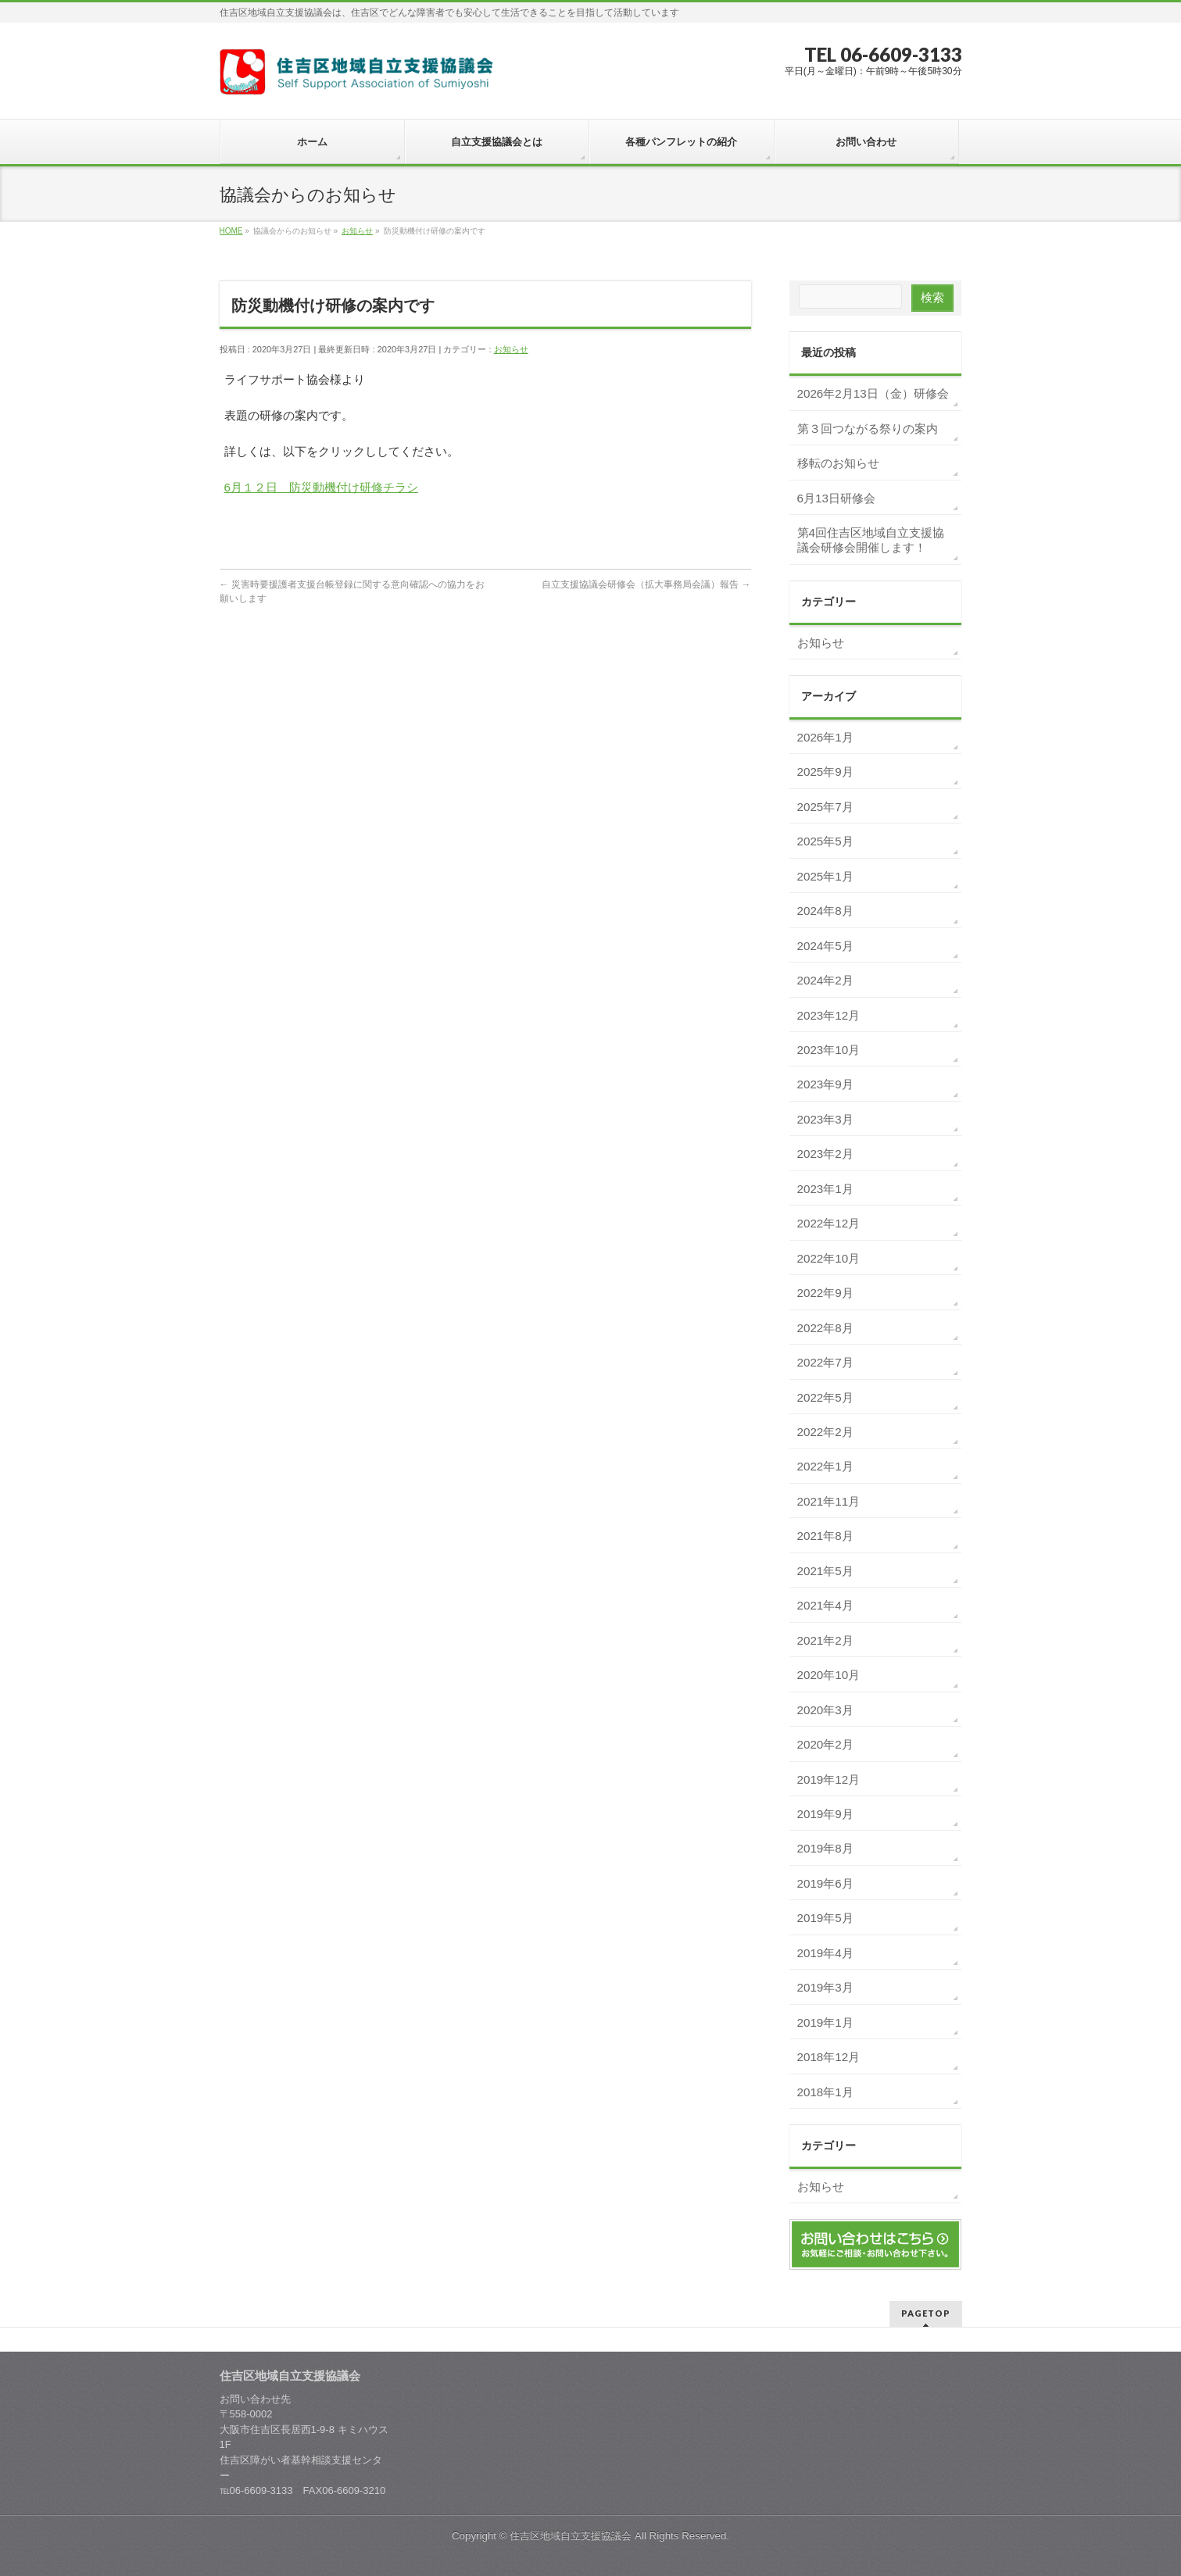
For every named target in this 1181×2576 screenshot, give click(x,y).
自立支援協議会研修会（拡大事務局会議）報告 (646, 584)
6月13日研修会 (836, 498)
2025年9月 (825, 771)
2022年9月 (825, 1292)
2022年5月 (825, 1397)
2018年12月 (829, 2056)
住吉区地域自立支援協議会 (571, 2536)
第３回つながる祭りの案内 (867, 428)
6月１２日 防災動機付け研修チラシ (321, 487)
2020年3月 (825, 1710)
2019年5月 (825, 1917)
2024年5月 (825, 945)
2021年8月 (825, 1535)
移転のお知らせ (838, 463)
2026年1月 (825, 737)
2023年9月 (825, 1084)
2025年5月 (825, 841)
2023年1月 (825, 1188)
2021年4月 (825, 1605)
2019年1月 (825, 2022)
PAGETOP (925, 2313)
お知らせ (511, 349)
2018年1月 (825, 2092)
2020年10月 (829, 1674)
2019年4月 (825, 1953)
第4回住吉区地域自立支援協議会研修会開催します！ (870, 540)
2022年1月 (825, 1466)
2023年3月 (825, 1119)
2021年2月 (825, 1640)
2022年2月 (825, 1431)
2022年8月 (825, 1327)
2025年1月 (825, 876)
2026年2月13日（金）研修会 (873, 393)
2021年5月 (825, 1570)
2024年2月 (825, 980)
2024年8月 (825, 910)
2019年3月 (825, 1987)
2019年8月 (825, 1848)
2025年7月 (825, 806)
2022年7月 (825, 1362)
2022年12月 (829, 1223)
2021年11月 (829, 1501)
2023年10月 (829, 1049)
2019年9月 (825, 1813)
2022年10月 (829, 1258)
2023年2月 (825, 1153)
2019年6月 (825, 1883)
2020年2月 (825, 1744)
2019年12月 (829, 1779)
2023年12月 (829, 1015)
